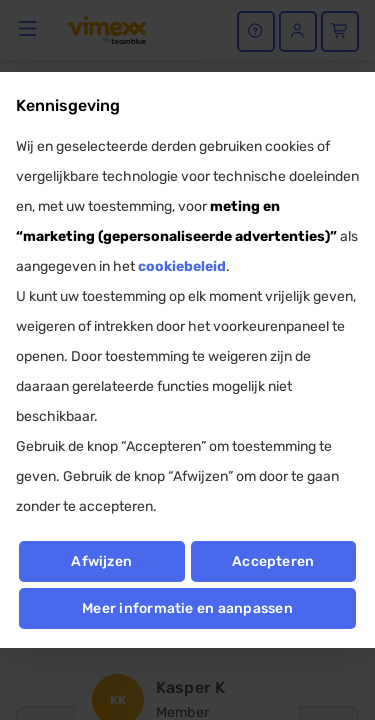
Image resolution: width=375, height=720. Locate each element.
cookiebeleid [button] (182, 266)
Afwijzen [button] (101, 561)
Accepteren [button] (273, 561)
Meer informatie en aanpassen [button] (187, 608)
